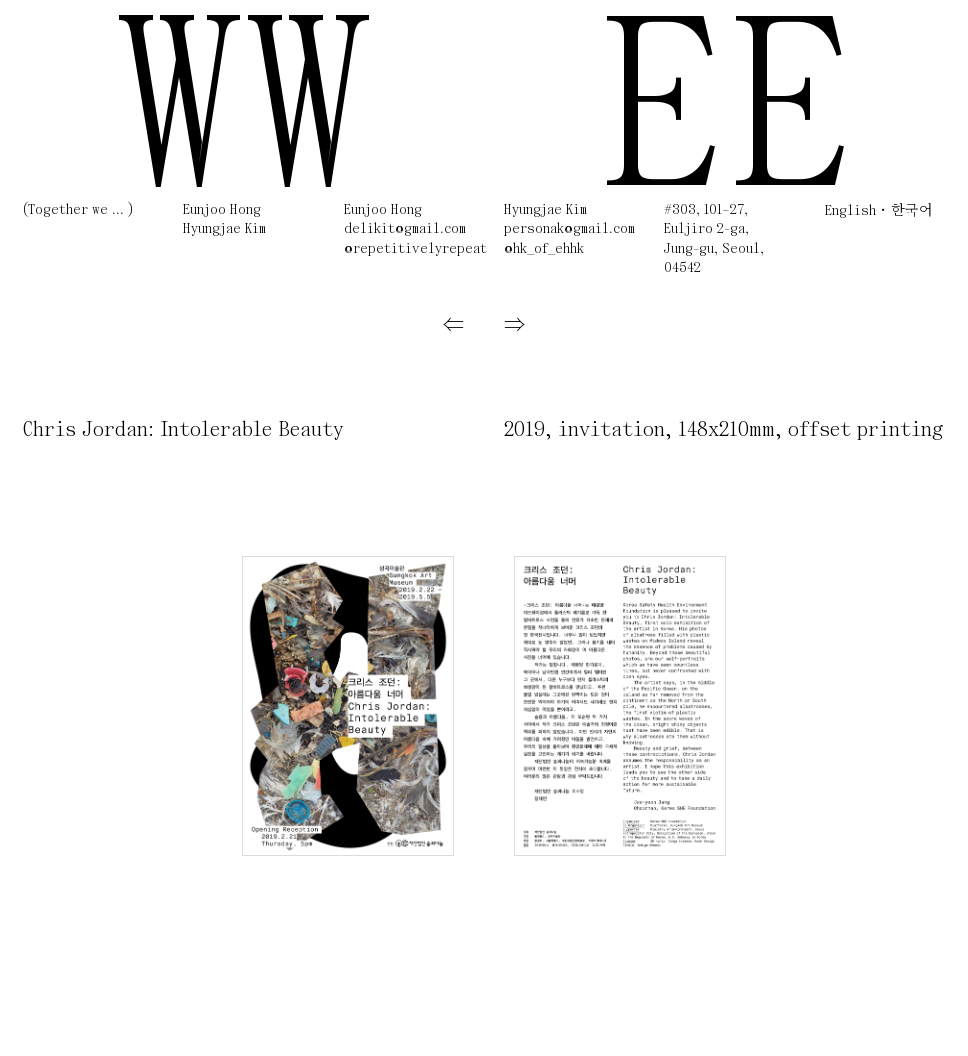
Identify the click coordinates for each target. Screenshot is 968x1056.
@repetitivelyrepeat (415, 249)
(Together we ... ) (78, 210)
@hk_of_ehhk (544, 249)
